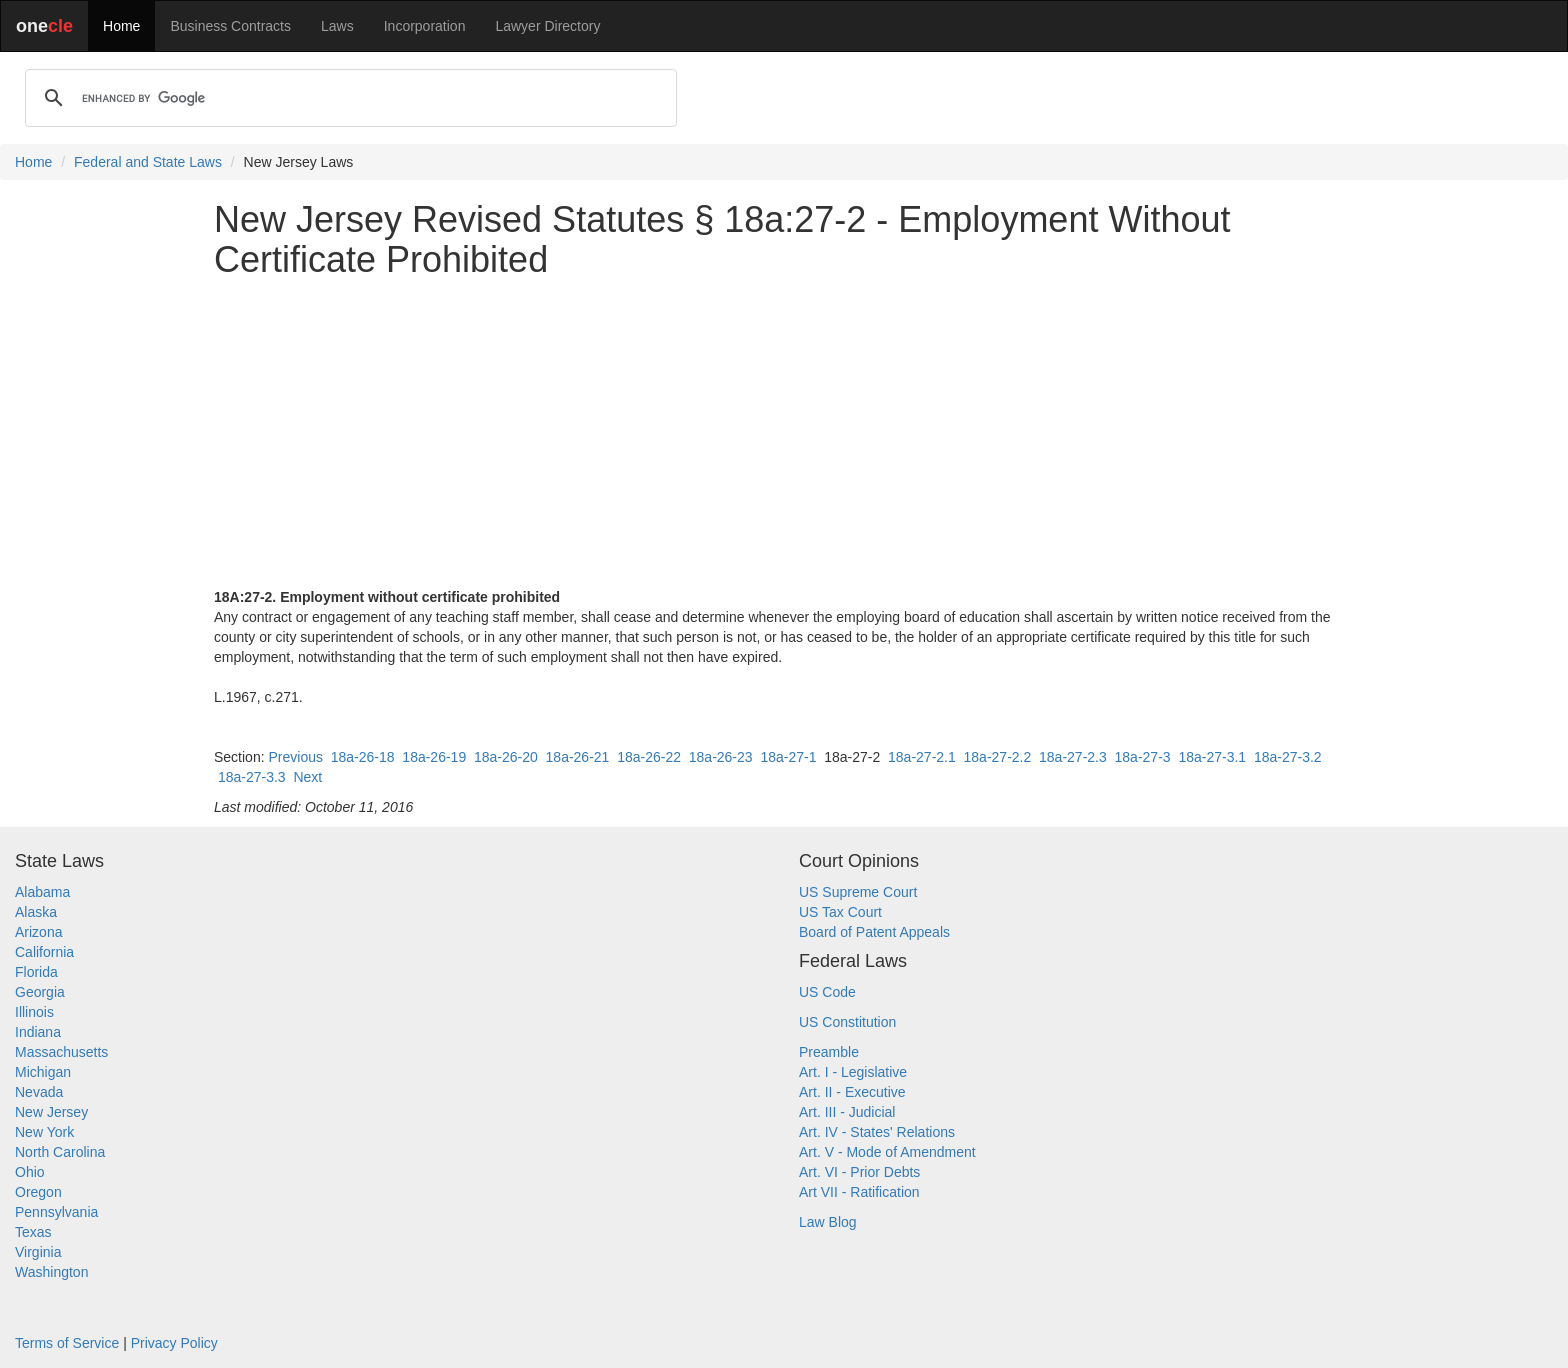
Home (121, 26)
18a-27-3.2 (1288, 757)
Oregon (38, 1192)
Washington (51, 1272)
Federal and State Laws (148, 162)
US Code (827, 992)
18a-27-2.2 (998, 757)
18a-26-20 (506, 757)
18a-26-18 (363, 757)
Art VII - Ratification (859, 1192)
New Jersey (51, 1112)
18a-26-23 (721, 757)
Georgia (40, 992)
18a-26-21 (578, 757)
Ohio (30, 1172)
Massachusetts (61, 1052)
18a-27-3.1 (1212, 757)
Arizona (38, 932)
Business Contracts (230, 26)
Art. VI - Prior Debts (859, 1172)
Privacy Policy (174, 1343)
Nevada (39, 1092)
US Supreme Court (858, 892)
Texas (33, 1232)
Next (307, 777)
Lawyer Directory (547, 26)
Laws (337, 26)
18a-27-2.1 (922, 757)
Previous (295, 757)
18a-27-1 (788, 757)
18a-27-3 (1143, 757)
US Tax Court (840, 912)
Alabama (42, 892)
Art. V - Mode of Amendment (887, 1152)
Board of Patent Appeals (874, 932)
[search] (348, 98)
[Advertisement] (784, 433)
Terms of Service (67, 1343)
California (44, 952)
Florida (36, 972)
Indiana (38, 1032)
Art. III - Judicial (847, 1112)
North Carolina (60, 1152)
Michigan (43, 1072)
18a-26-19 (434, 757)
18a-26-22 (649, 757)
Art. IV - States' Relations (877, 1132)
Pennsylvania (56, 1212)
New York (44, 1132)
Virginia (38, 1252)
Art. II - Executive (852, 1092)
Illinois (34, 1012)
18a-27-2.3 (1073, 757)
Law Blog (828, 1222)
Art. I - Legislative (853, 1072)
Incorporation (425, 26)
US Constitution (847, 1022)
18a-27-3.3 (252, 777)
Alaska (36, 912)
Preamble (829, 1052)
